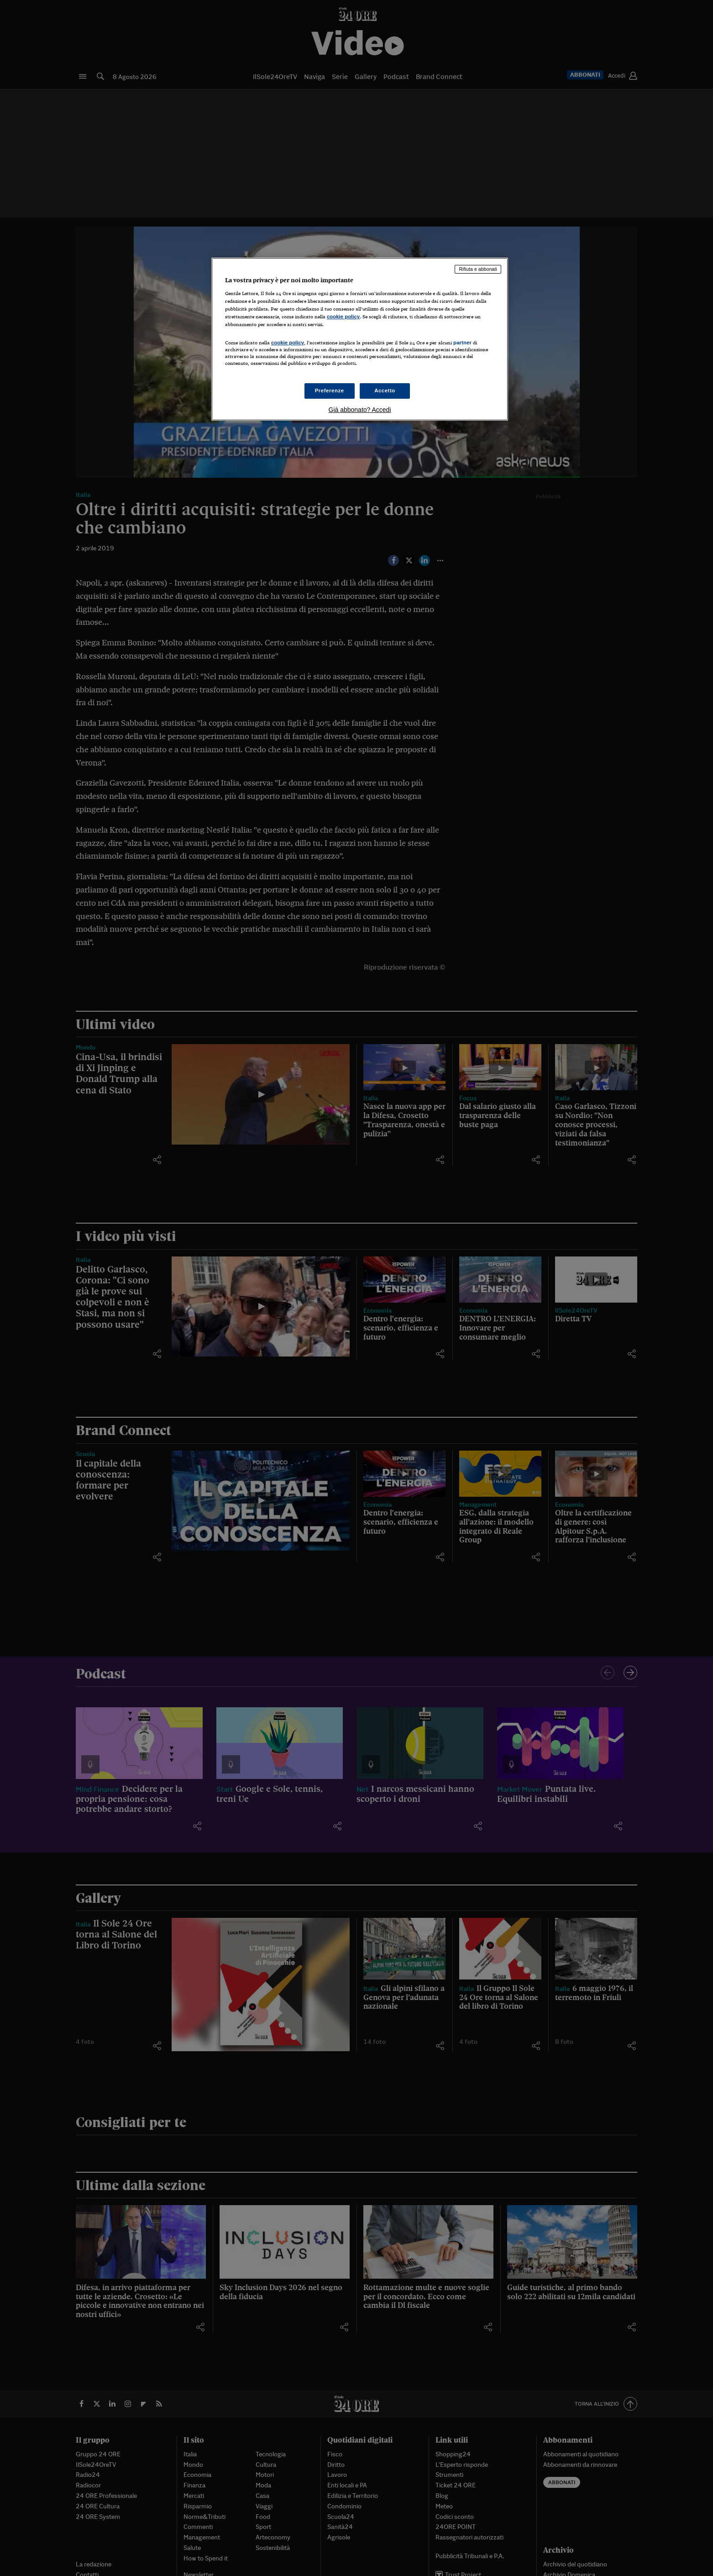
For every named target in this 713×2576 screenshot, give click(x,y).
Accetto (384, 390)
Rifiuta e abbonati (478, 269)
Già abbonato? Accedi (360, 409)
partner (462, 342)
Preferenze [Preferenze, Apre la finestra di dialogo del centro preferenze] (329, 390)
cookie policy (343, 316)
